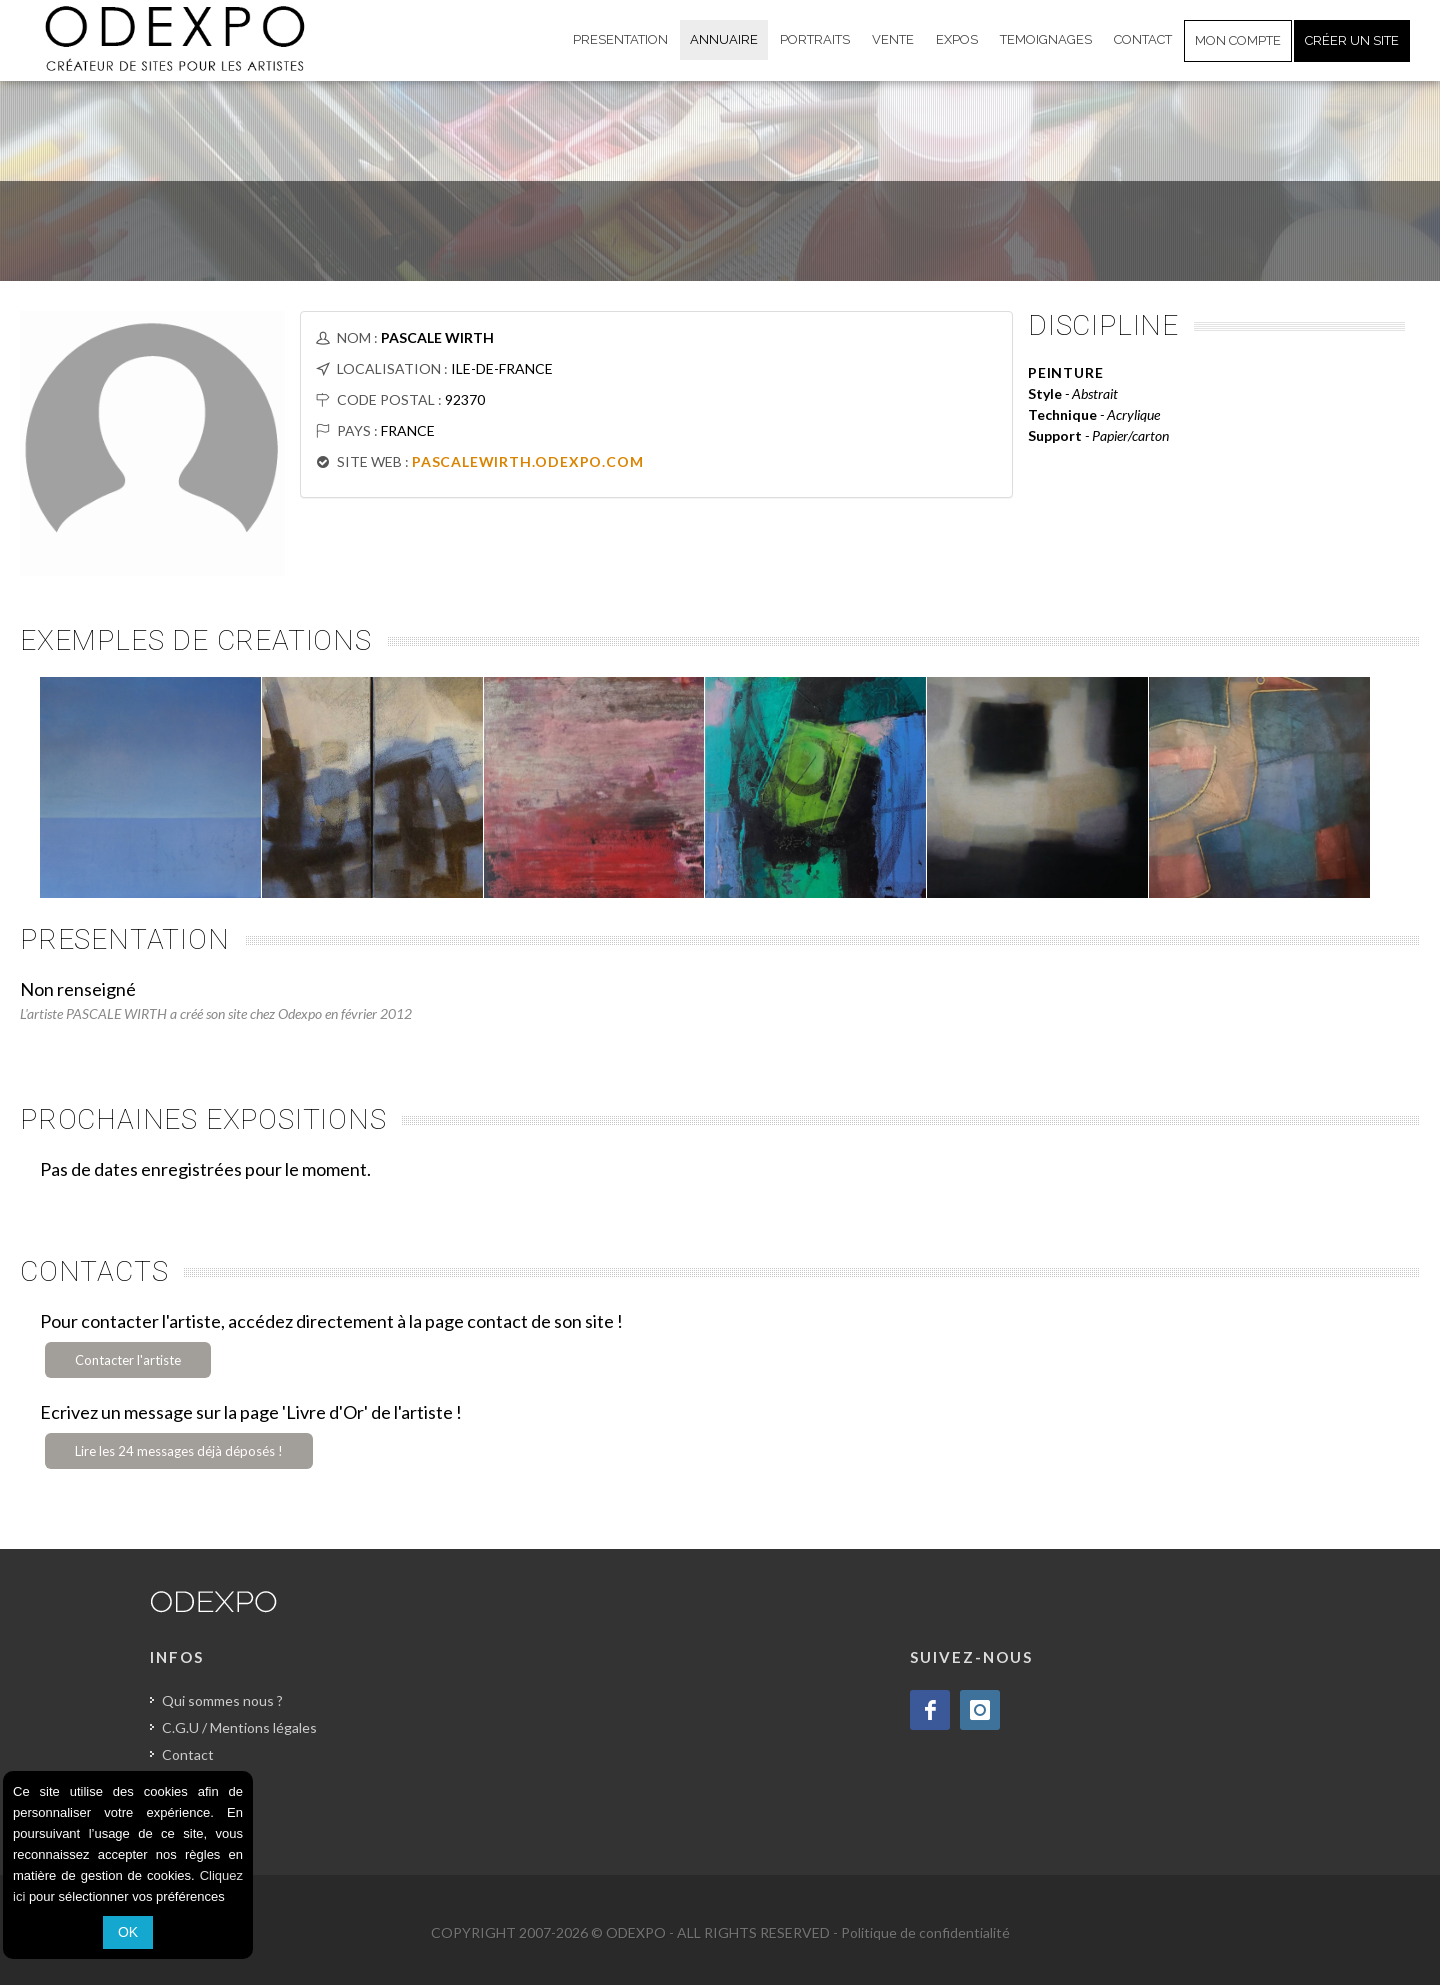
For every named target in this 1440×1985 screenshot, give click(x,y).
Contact (188, 1754)
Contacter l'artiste (128, 1360)
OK (128, 1932)
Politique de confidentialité (925, 1932)
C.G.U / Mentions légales (239, 1727)
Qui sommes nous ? (222, 1700)
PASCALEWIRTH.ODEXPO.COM (527, 461)
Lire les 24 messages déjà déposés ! (179, 1451)
